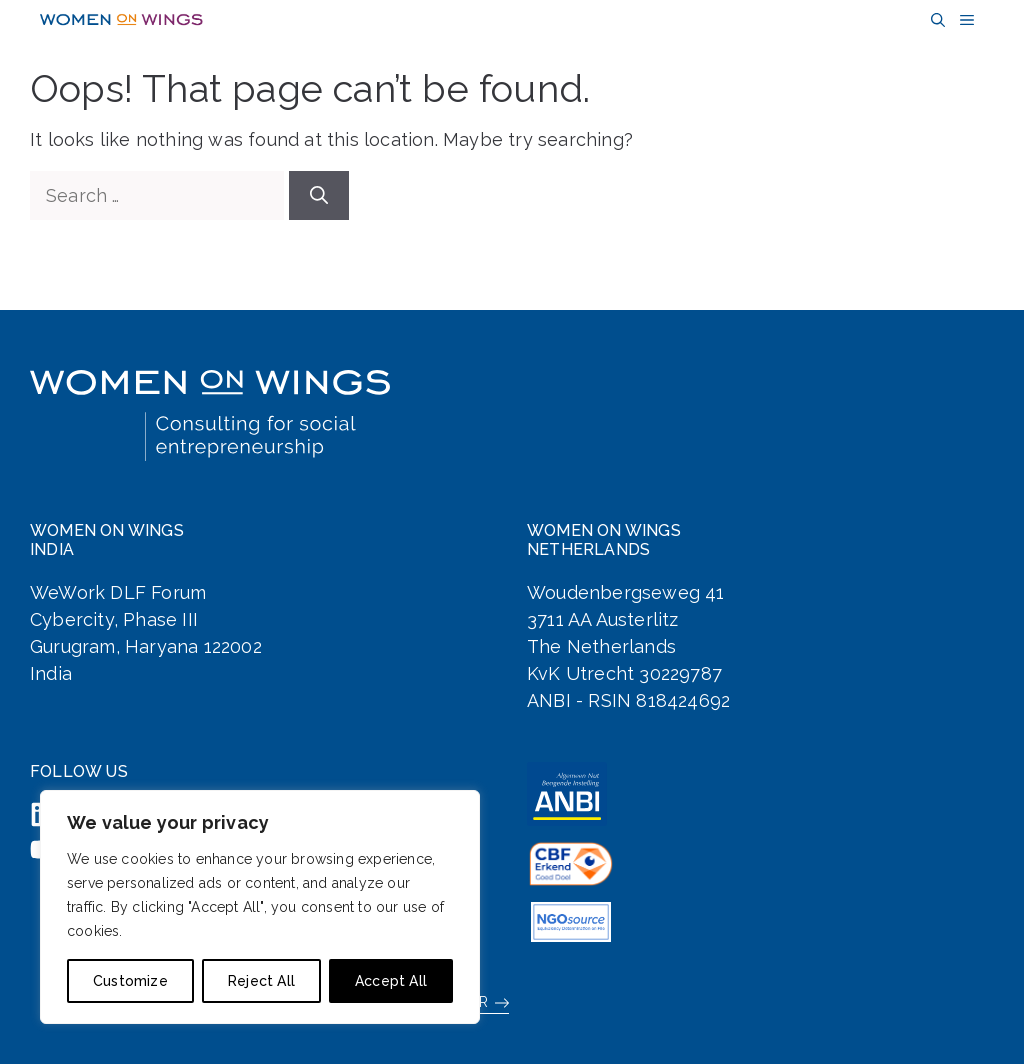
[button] (935, 20)
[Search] (319, 195)
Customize (130, 981)
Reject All (261, 981)
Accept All (391, 981)
